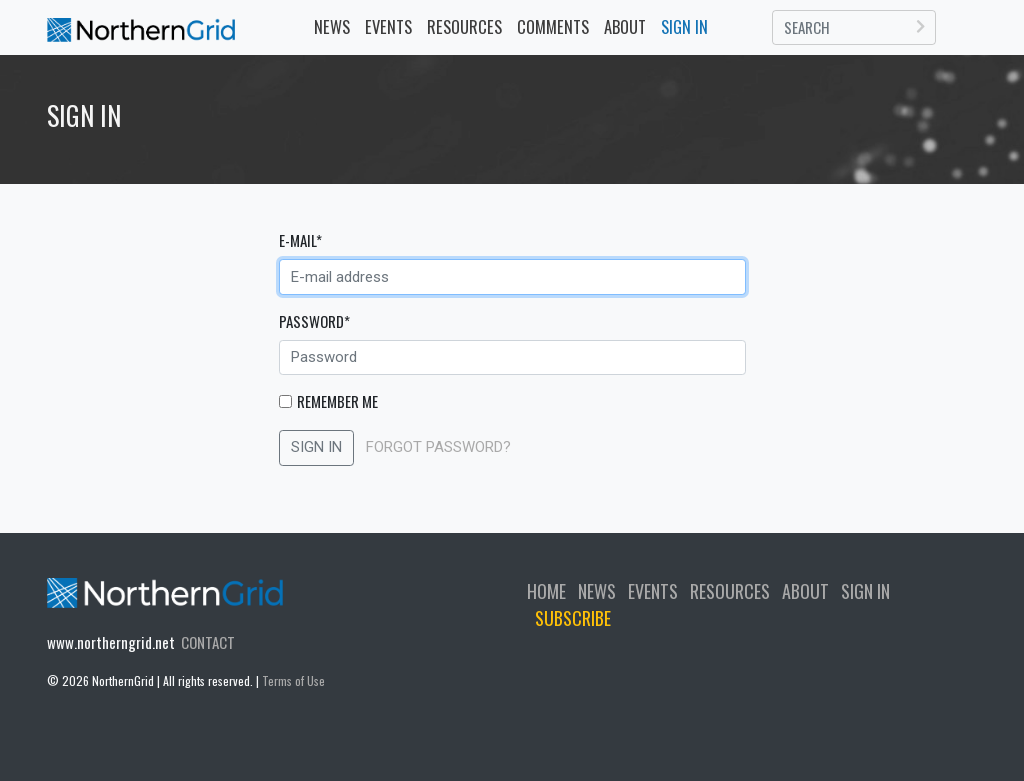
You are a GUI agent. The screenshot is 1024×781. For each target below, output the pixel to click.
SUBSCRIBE (573, 618)
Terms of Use (293, 680)
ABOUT (805, 591)
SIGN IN (316, 447)
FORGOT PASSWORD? (438, 447)
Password (314, 321)
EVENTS (392, 26)
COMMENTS (553, 26)
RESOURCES (464, 26)
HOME (546, 591)
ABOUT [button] (625, 26)
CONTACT (208, 642)
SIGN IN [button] (684, 26)
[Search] (854, 28)
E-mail (300, 240)
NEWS (332, 26)
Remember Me (337, 401)
